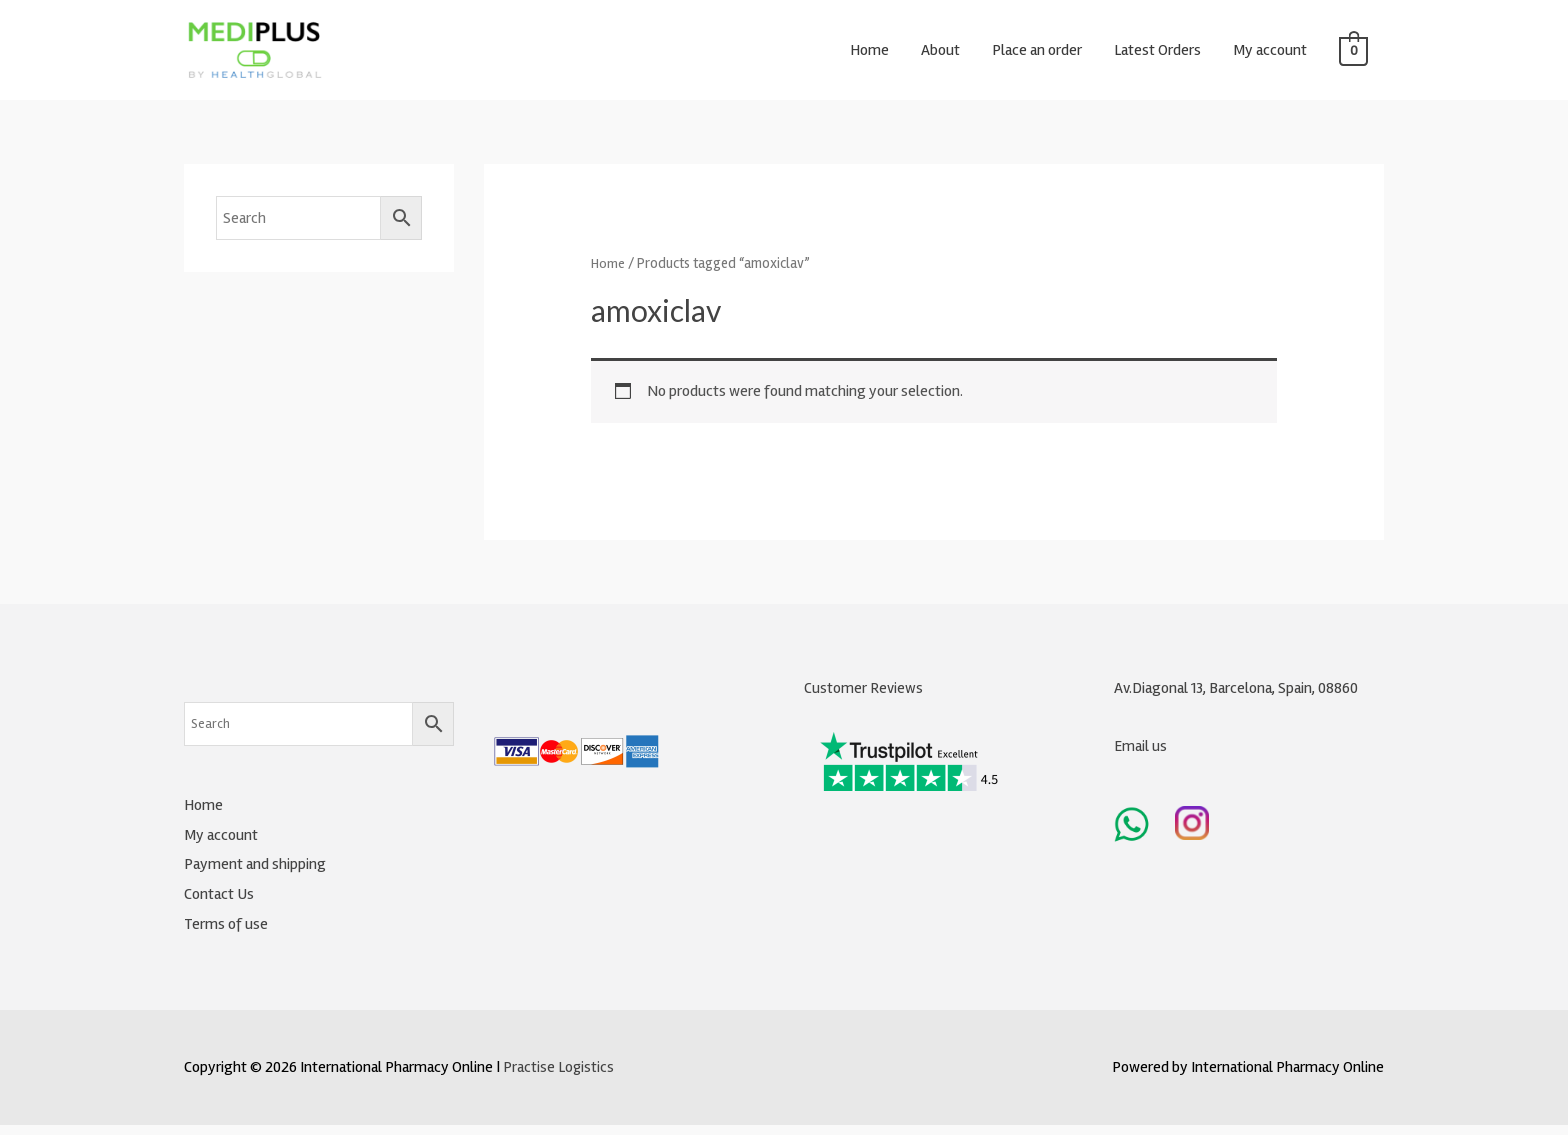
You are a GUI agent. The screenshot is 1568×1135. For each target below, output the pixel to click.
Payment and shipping (255, 875)
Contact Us (219, 905)
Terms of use (226, 934)
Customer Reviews (863, 699)
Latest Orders (1157, 55)
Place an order (1037, 55)
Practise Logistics (559, 1077)
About (940, 55)
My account (1270, 55)
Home (869, 55)
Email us (1141, 756)
